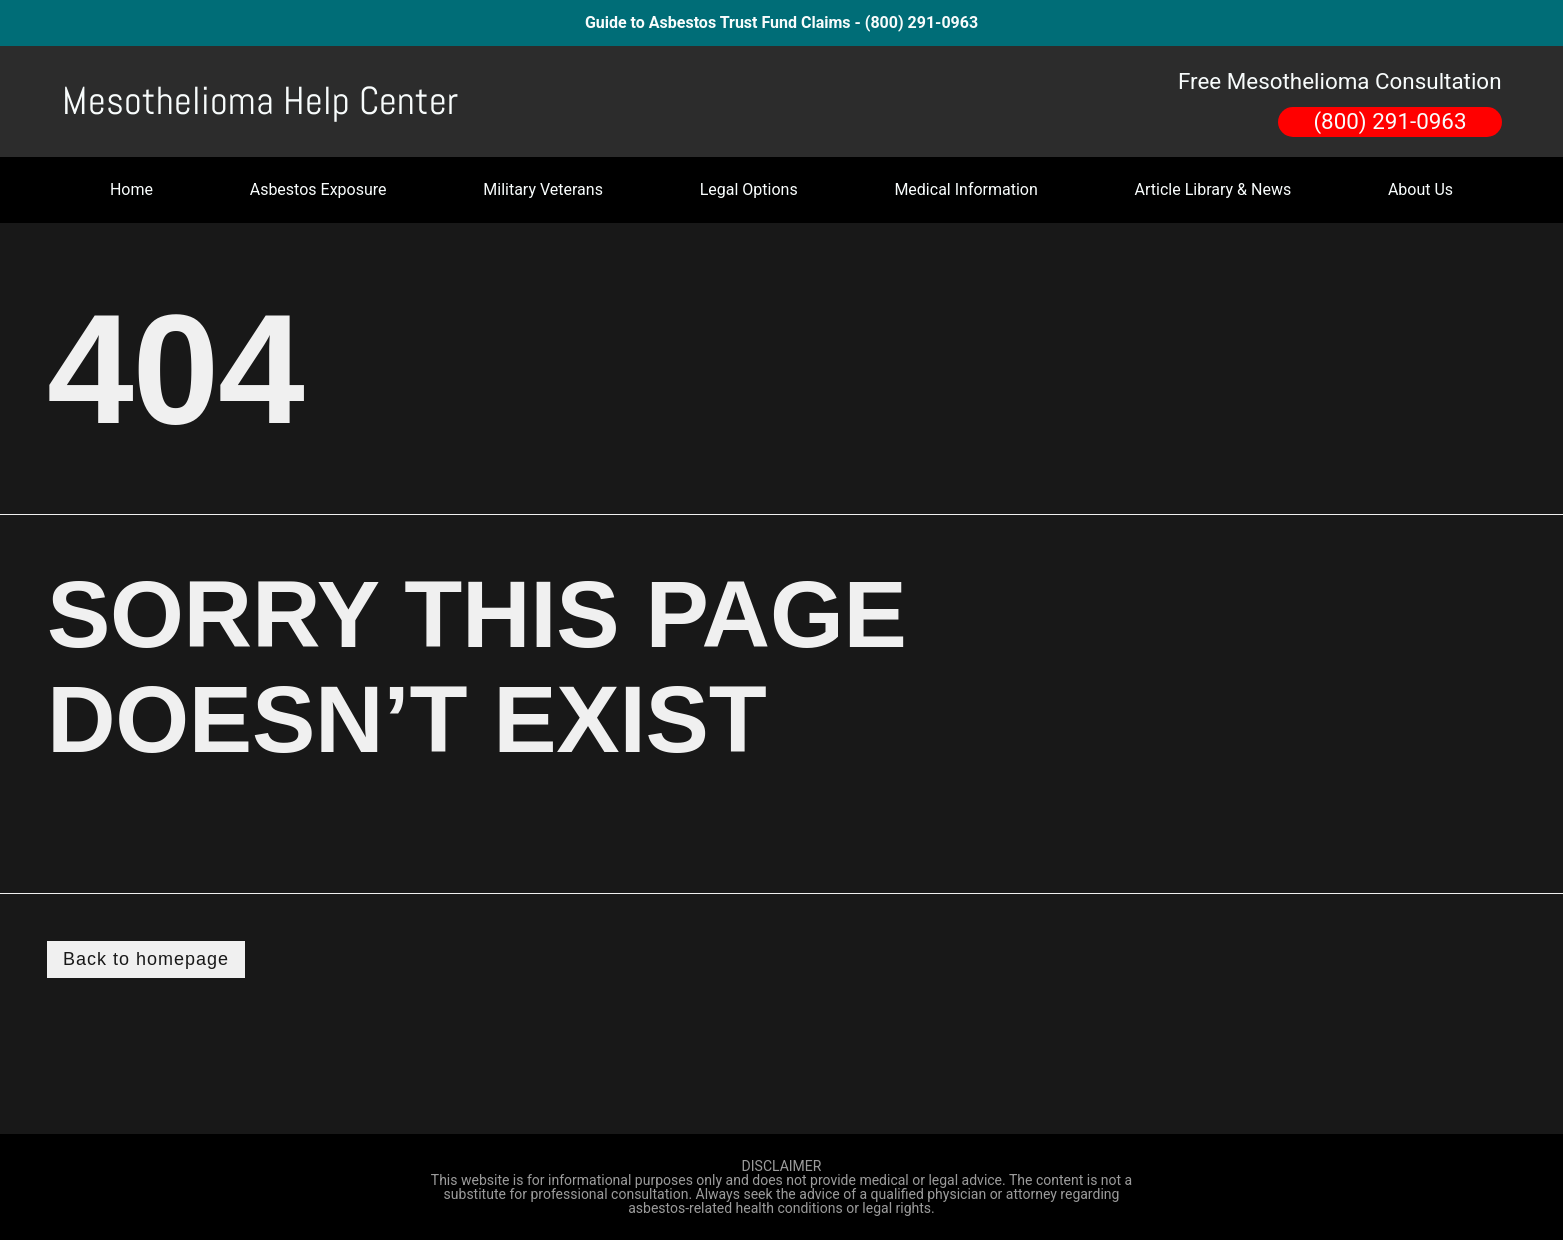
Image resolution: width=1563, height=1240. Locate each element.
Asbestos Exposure (318, 189)
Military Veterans (543, 189)
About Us (1420, 189)
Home (131, 189)
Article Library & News (1213, 189)
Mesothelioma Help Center (260, 101)
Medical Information (965, 189)
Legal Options (749, 189)
